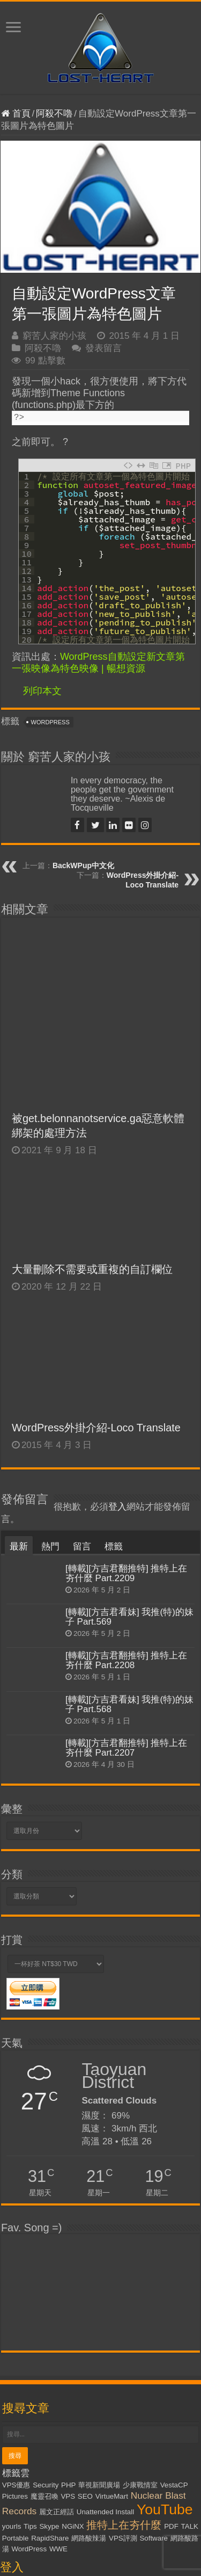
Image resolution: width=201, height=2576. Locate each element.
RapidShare (50, 2369)
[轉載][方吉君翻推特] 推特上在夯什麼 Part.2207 (126, 1578)
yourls (11, 2357)
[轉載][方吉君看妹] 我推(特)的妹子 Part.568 (129, 1535)
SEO (85, 2327)
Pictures (15, 2327)
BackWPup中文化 (83, 865)
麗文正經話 (56, 2343)
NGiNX (73, 2357)
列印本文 (42, 691)
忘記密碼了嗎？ (38, 2500)
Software (153, 2369)
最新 (19, 1377)
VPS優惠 (16, 2316)
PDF (171, 2357)
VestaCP (174, 2316)
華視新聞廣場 (99, 2316)
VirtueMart (111, 2327)
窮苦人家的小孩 (54, 336)
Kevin (129, 2562)
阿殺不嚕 (54, 113)
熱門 (50, 1377)
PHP (68, 2316)
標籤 (114, 1377)
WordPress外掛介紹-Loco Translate (96, 1258)
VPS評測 (123, 2369)
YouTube (165, 2340)
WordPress (50, 722)
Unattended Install (105, 2343)
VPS (68, 2327)
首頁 (16, 113)
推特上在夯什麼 (123, 2356)
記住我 (63, 2475)
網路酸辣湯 (88, 2369)
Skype (49, 2357)
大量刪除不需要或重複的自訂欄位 (92, 1099)
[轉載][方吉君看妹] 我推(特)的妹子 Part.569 (129, 1448)
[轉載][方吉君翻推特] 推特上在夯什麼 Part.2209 (126, 1404)
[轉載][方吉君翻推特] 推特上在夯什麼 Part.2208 (126, 1491)
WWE (58, 2380)
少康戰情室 (140, 2316)
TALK (189, 2357)
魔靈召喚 (44, 2327)
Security (45, 2316)
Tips (30, 2357)
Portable (15, 2369)
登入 (117, 1338)
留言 (82, 1377)
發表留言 (103, 348)
